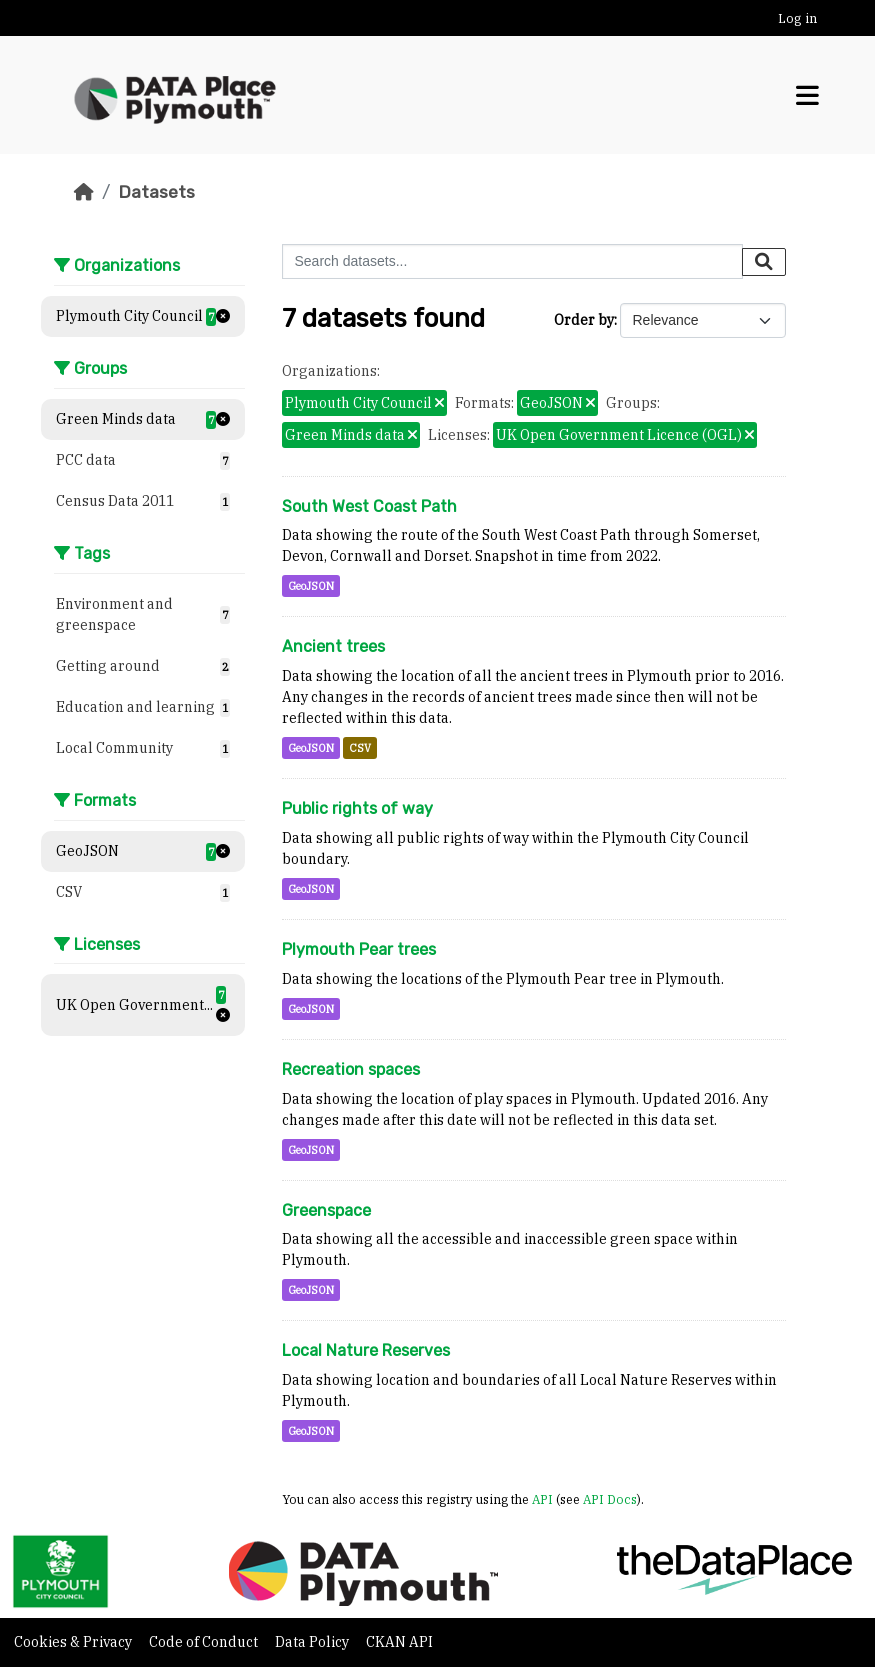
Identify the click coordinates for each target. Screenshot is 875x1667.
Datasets (156, 192)
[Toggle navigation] (807, 95)
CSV (360, 748)
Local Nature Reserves (366, 1350)
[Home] (84, 192)
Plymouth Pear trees (359, 949)
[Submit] (764, 262)
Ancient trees (333, 646)
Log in (797, 18)
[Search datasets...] (512, 261)
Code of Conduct (205, 1642)
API (542, 1499)
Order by (584, 320)
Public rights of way (357, 808)
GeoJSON (311, 586)
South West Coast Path (369, 506)
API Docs (610, 1499)
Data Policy (313, 1642)
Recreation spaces (351, 1069)
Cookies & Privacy (74, 1642)
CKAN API (399, 1642)
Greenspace (326, 1210)
